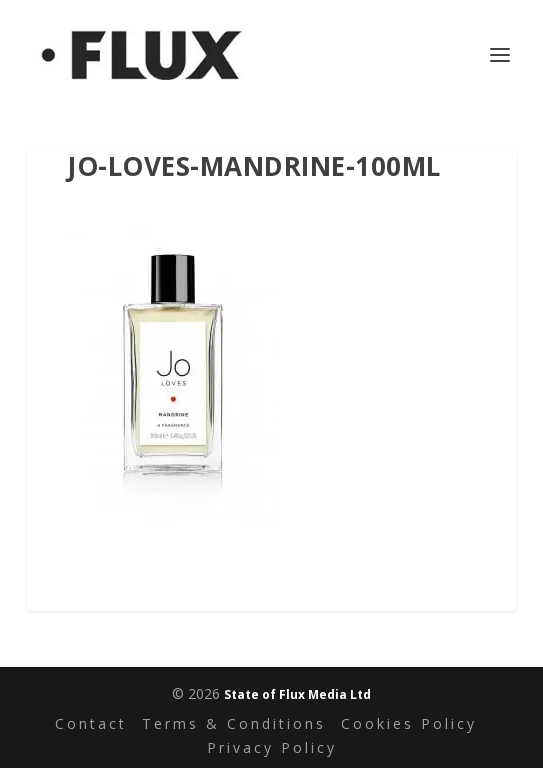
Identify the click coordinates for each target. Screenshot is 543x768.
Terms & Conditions (234, 723)
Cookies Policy (409, 723)
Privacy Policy (272, 747)
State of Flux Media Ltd (297, 694)
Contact (91, 723)
